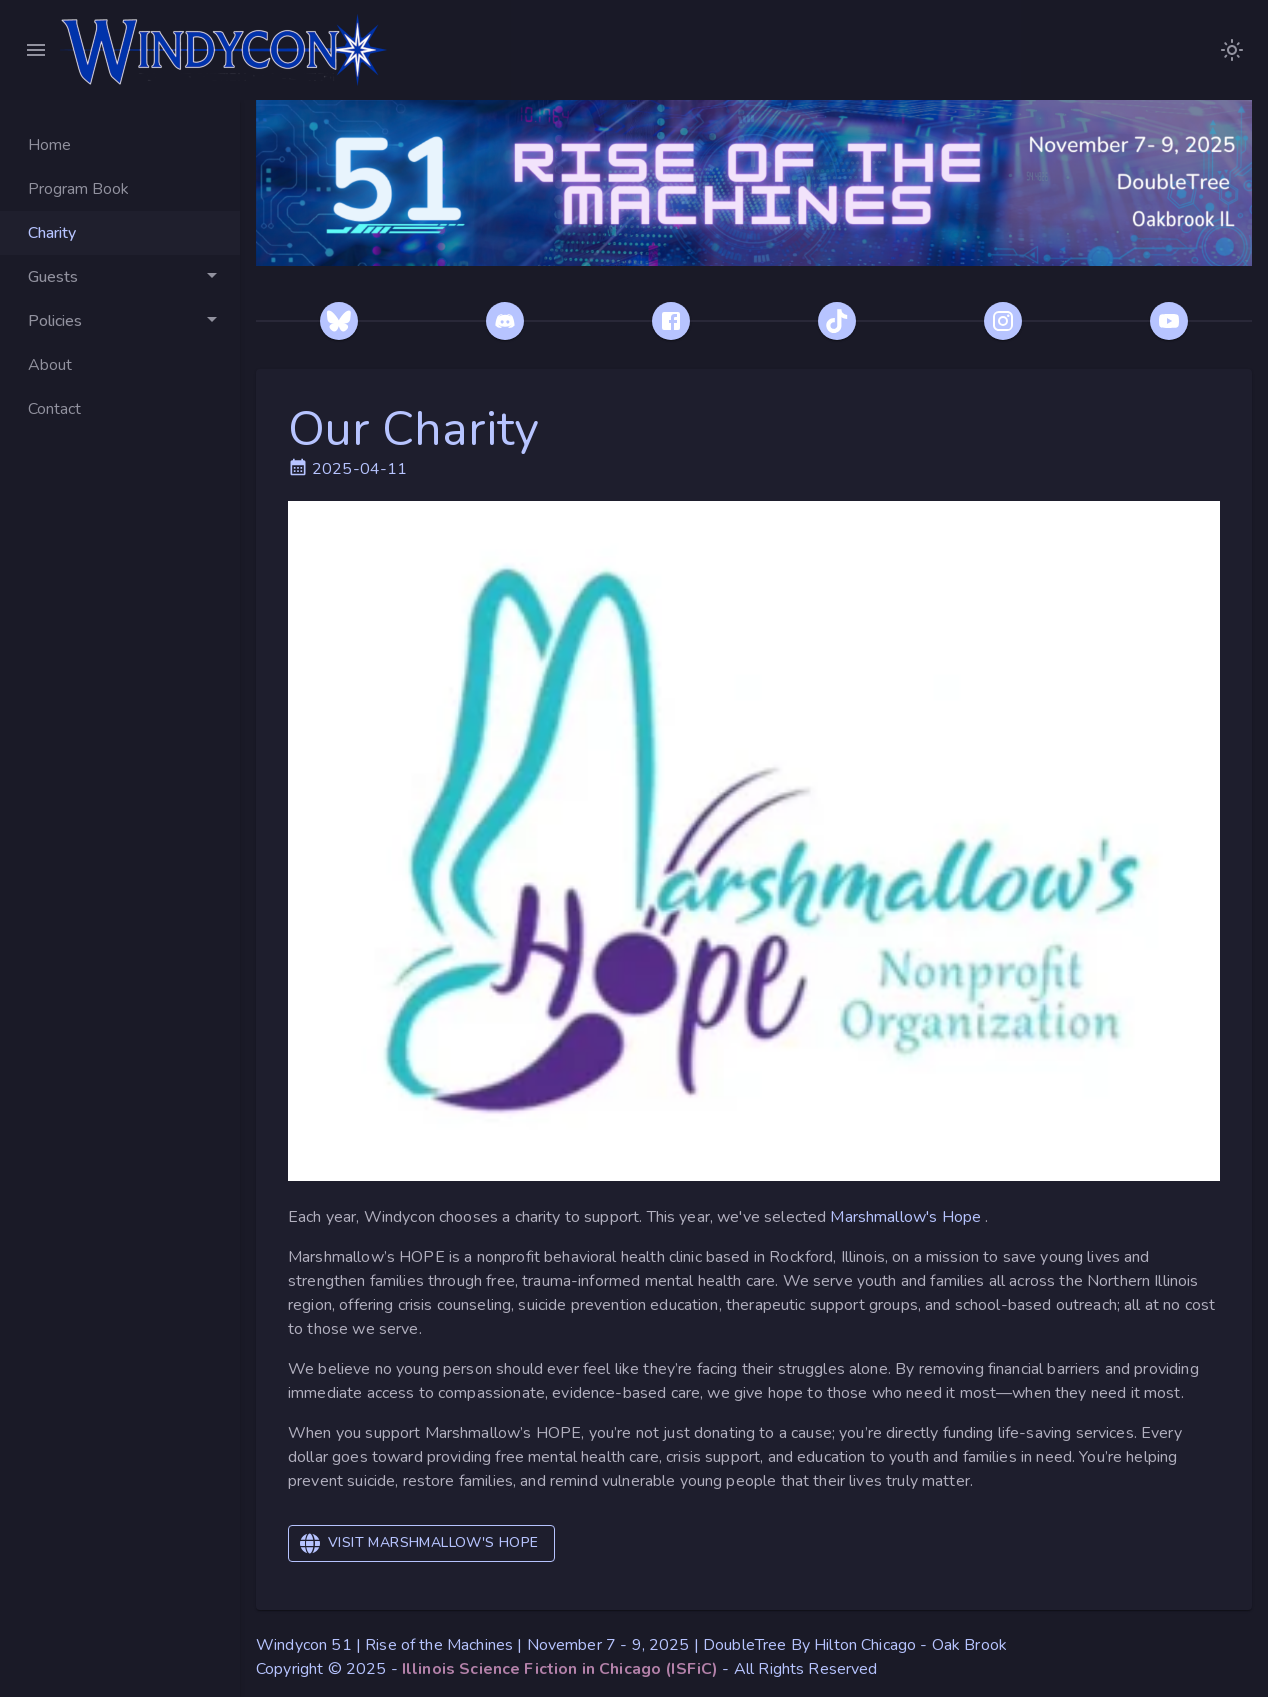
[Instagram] (1003, 321)
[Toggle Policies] (120, 321)
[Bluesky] (339, 321)
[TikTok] (837, 321)
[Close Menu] (36, 50)
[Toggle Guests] (120, 277)
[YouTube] (1169, 321)
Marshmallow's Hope (907, 1217)
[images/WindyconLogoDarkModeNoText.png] (1232, 50)
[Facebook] (671, 321)
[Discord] (505, 321)
